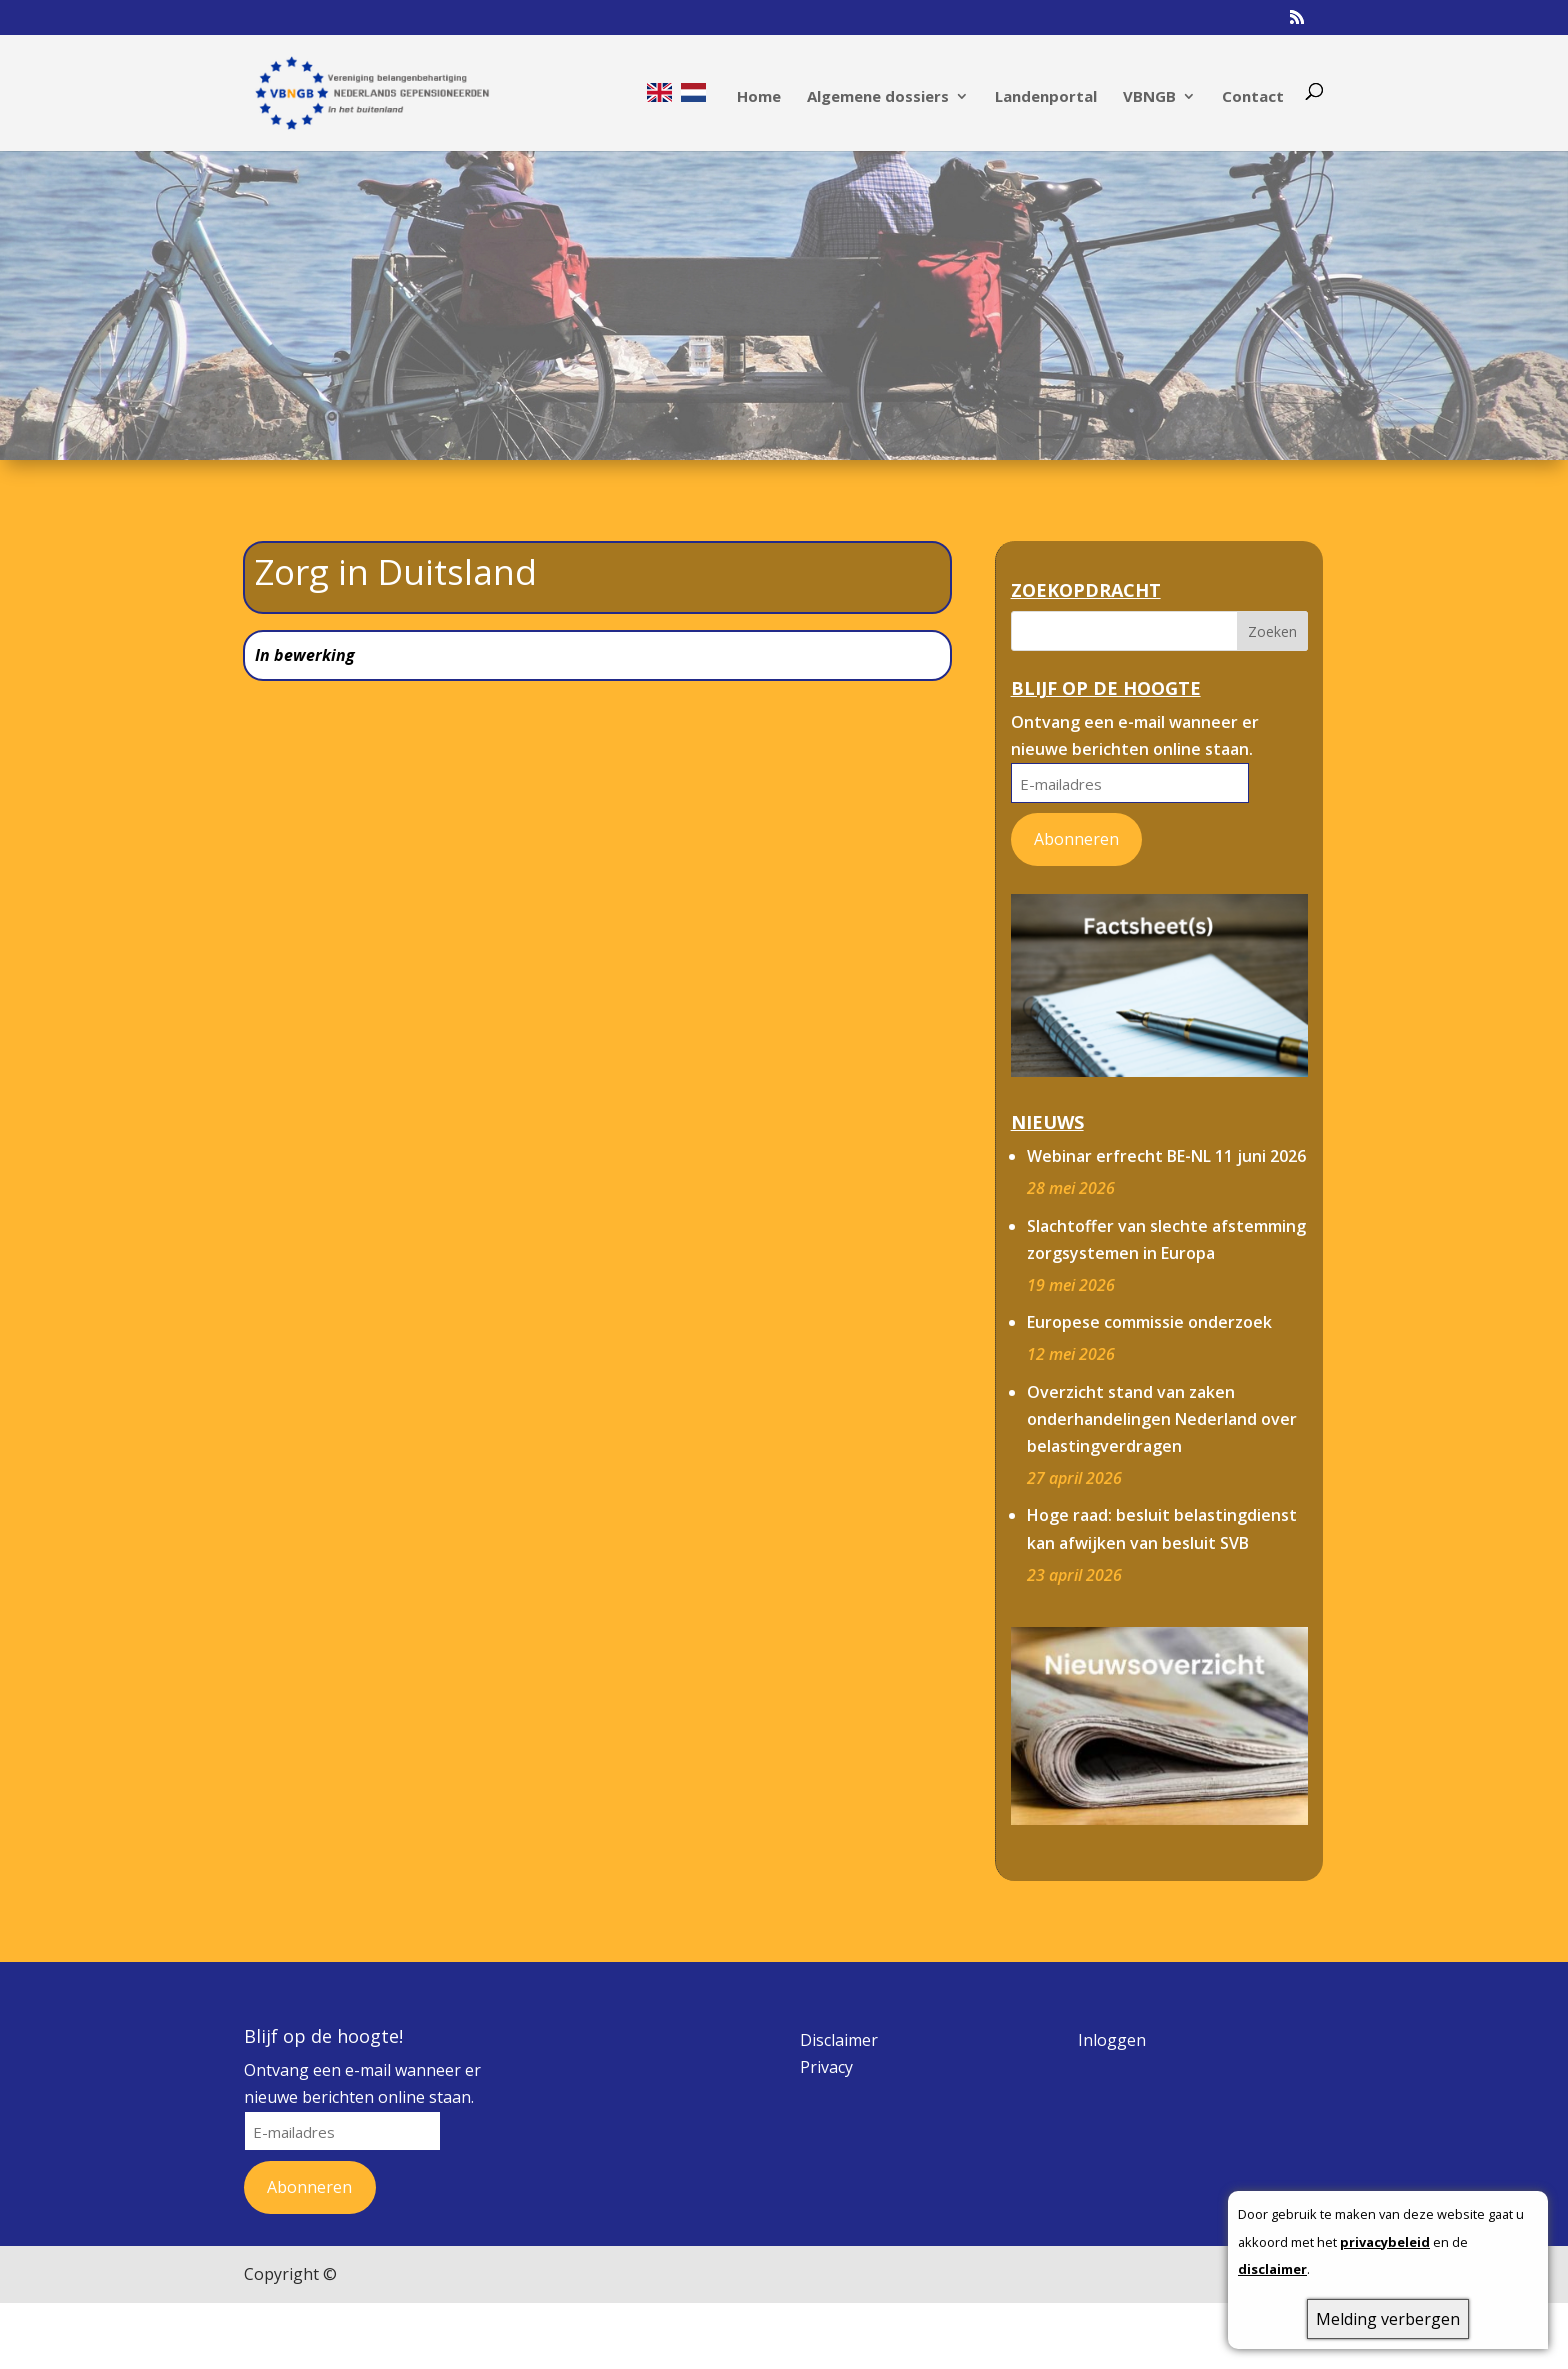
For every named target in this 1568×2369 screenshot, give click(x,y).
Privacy (826, 2028)
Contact (1253, 92)
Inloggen (1112, 2001)
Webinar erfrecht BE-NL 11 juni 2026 (1166, 1117)
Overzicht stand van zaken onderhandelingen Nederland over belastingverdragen (1162, 1380)
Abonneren (1076, 800)
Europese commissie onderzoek (1149, 1283)
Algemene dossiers (878, 92)
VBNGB (1149, 92)
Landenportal (1046, 92)
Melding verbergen (1388, 2319)
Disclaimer (839, 2001)
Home (759, 92)
